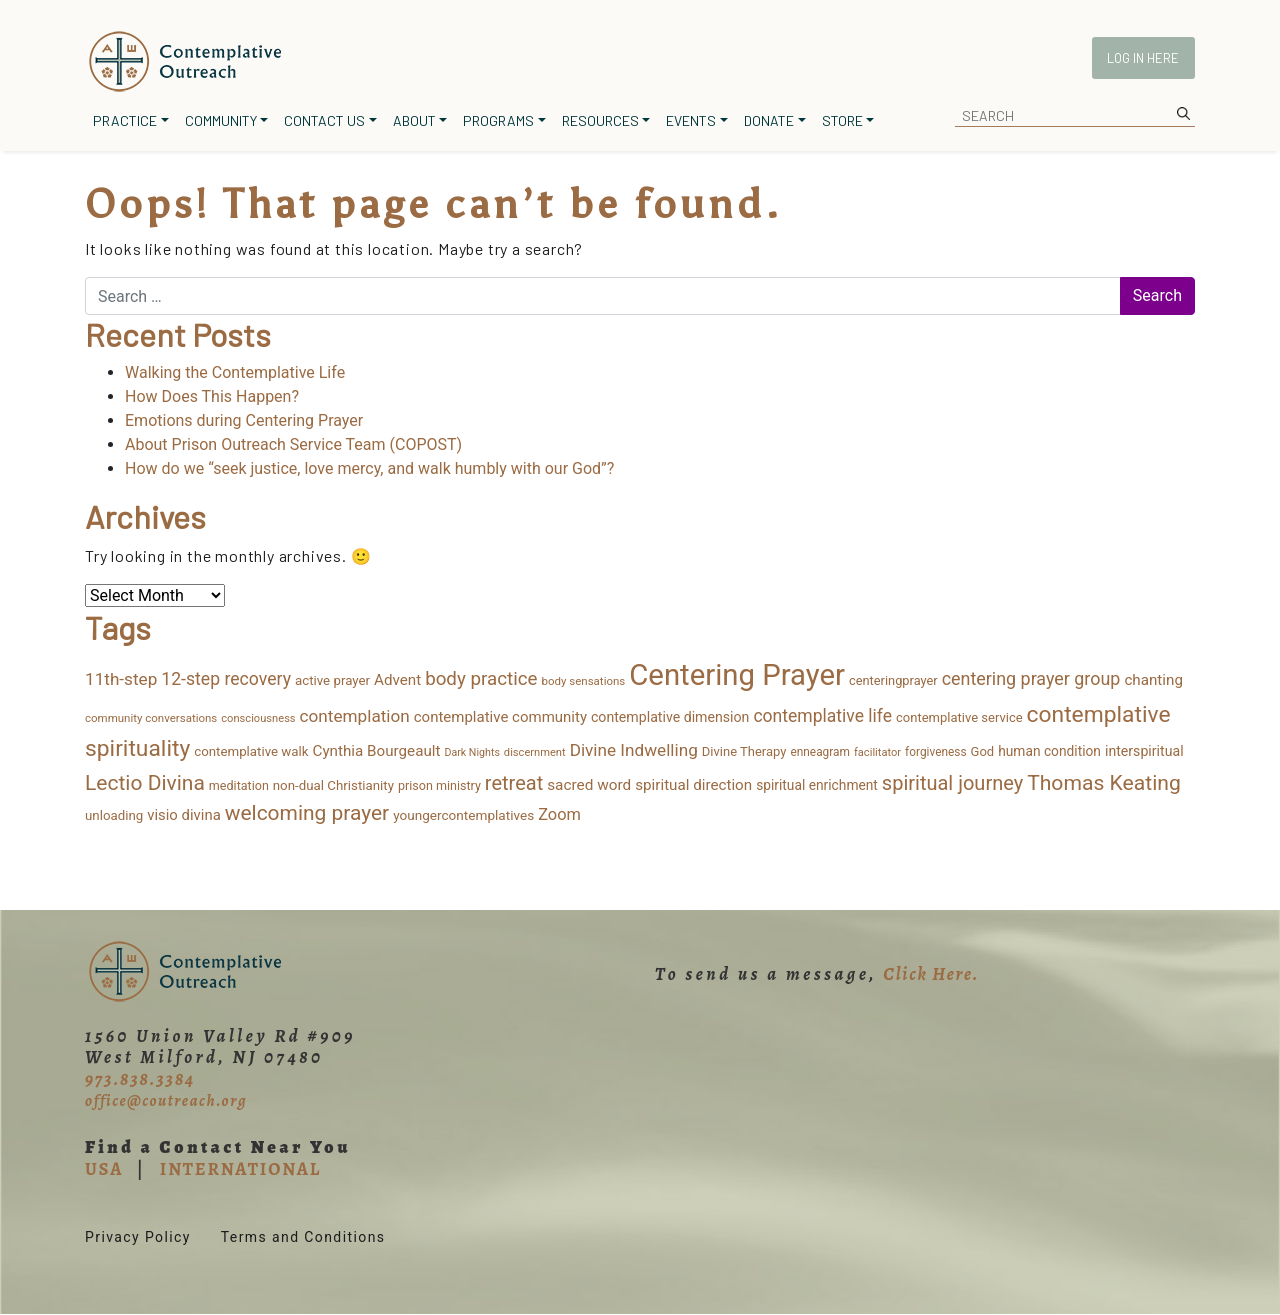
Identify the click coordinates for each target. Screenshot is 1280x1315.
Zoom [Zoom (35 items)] (559, 814)
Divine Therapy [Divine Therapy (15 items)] (744, 751)
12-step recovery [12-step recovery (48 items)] (226, 679)
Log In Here (1143, 58)
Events (691, 120)
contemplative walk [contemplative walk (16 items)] (251, 751)
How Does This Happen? (212, 396)
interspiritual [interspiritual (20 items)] (1144, 751)
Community (221, 120)
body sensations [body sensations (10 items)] (584, 681)
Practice (125, 120)
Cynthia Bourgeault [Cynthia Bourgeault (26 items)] (377, 751)
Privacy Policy (138, 1237)
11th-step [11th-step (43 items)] (121, 679)
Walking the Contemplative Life (235, 372)
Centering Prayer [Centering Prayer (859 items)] (737, 675)
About (414, 120)
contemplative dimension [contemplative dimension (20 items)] (670, 717)
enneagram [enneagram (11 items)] (820, 752)
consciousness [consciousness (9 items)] (258, 718)
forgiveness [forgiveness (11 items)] (935, 752)
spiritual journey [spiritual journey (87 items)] (952, 783)
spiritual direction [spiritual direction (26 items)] (693, 785)
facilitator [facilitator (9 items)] (877, 752)
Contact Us (324, 120)
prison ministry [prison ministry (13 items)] (439, 785)
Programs (498, 120)
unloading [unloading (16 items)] (114, 815)
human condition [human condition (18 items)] (1049, 751)
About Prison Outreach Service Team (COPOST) (293, 444)
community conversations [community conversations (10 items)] (151, 718)
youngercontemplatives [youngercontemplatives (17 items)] (463, 815)
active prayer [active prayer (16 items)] (332, 680)
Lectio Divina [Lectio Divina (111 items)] (145, 782)
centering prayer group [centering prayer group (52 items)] (1031, 678)
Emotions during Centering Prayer (244, 420)
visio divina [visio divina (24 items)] (184, 815)
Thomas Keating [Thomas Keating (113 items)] (1104, 782)
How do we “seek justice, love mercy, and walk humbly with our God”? (369, 468)
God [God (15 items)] (983, 751)
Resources (600, 120)
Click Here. (931, 974)
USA (104, 1169)
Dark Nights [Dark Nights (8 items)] (471, 752)
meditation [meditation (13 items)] (239, 785)
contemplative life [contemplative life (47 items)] (822, 716)
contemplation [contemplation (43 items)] (355, 716)
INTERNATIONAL (240, 1169)
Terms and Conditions (303, 1237)
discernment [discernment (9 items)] (535, 752)
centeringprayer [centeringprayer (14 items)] (893, 680)
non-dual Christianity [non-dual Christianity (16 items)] (333, 785)
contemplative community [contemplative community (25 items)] (500, 717)
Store (842, 120)
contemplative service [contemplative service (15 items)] (959, 717)
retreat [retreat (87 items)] (514, 783)
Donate (769, 120)
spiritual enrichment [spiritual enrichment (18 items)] (817, 785)
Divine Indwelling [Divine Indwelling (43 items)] (634, 750)
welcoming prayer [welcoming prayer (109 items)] (307, 813)
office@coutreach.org (166, 1101)
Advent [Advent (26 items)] (397, 680)
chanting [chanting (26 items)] (1153, 680)
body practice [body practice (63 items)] (481, 679)
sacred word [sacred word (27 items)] (589, 785)
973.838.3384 (140, 1079)
